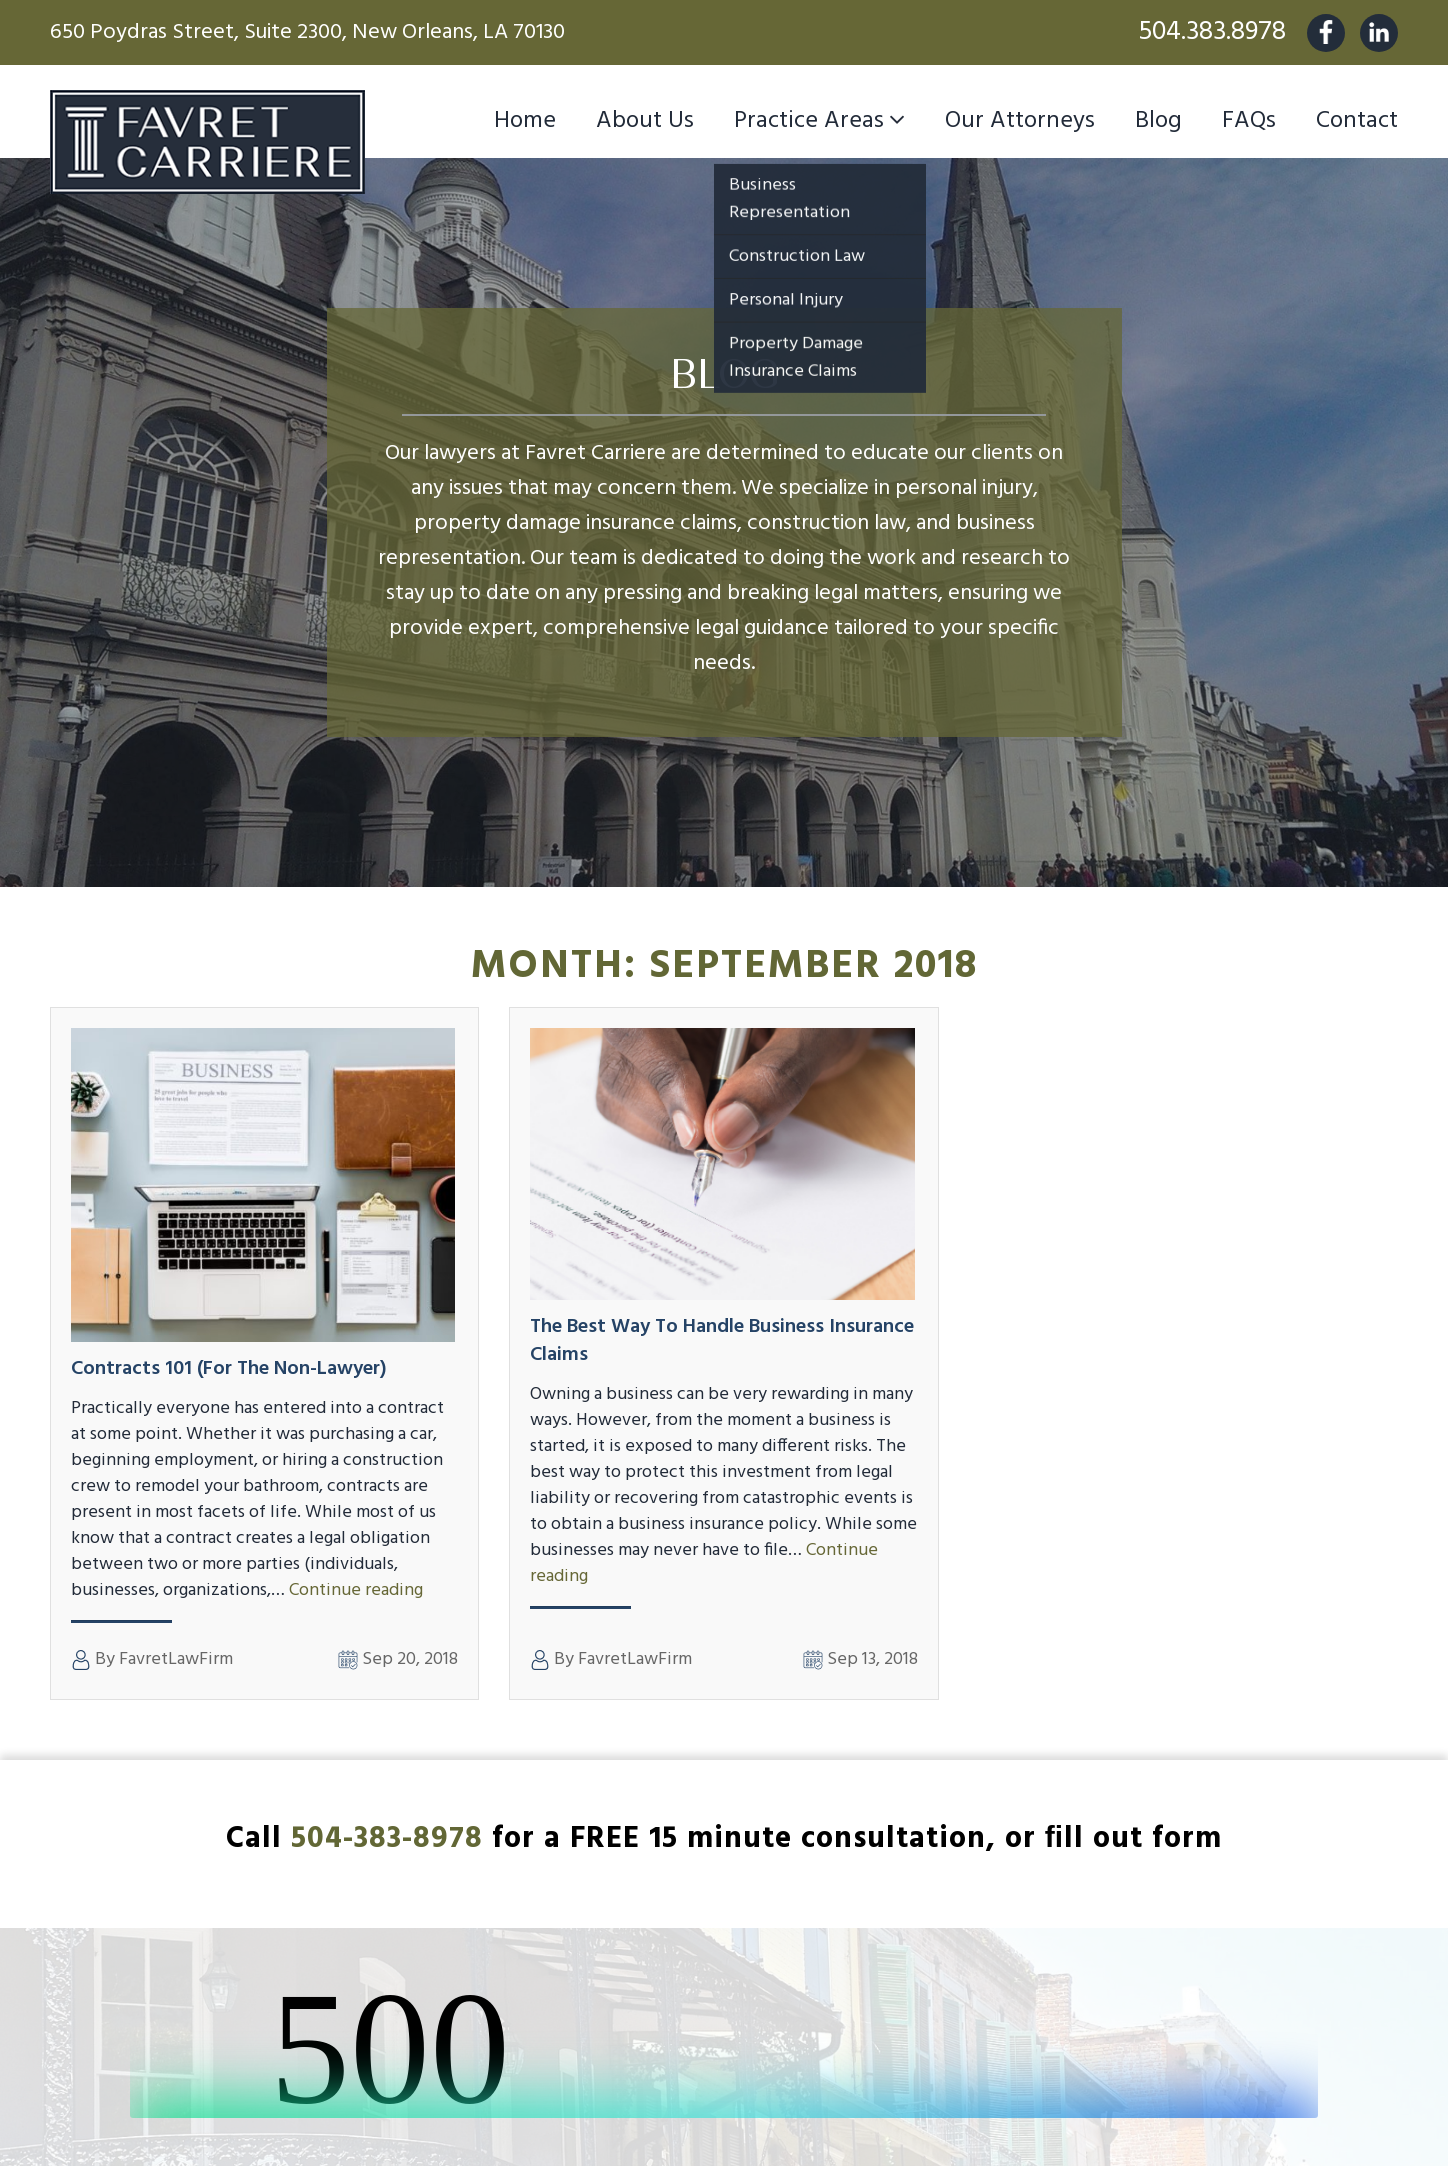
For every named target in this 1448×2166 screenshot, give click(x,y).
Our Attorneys (1020, 121)
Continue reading (356, 1590)
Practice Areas (809, 121)
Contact (1357, 121)
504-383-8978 (387, 1839)
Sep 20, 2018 (398, 1660)
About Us (645, 121)
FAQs (1249, 121)
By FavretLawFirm (152, 1660)
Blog (1158, 121)
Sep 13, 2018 (860, 1660)
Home (525, 121)
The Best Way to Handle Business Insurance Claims (722, 1341)
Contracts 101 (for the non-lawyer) (229, 1369)
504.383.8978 (1212, 32)
